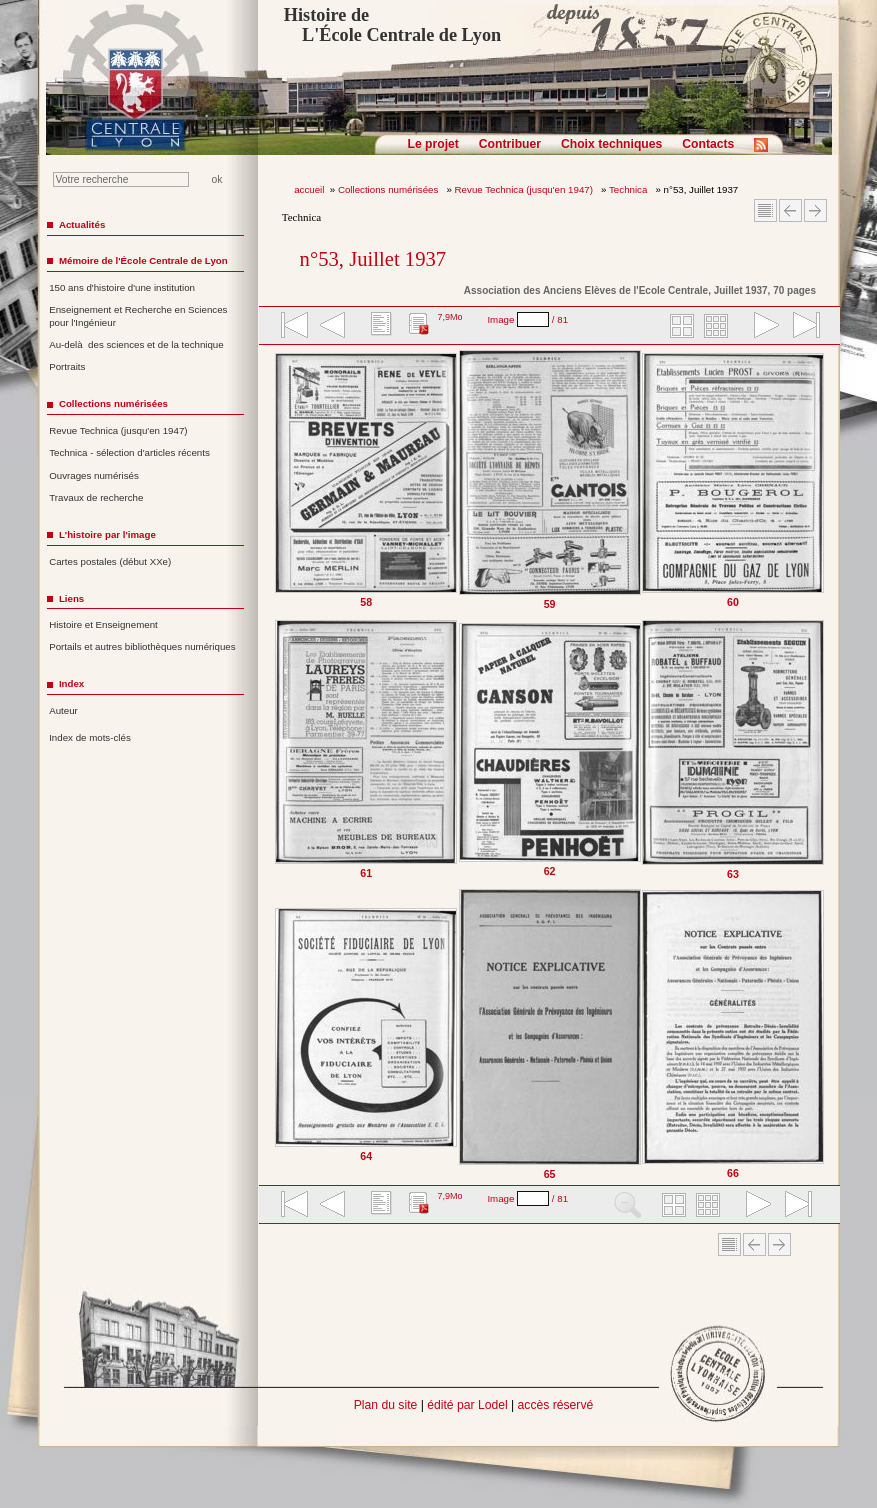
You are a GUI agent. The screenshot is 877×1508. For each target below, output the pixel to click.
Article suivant (815, 210)
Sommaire (765, 210)
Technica (629, 189)
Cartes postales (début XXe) (110, 561)
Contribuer (510, 144)
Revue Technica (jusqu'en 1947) (525, 189)
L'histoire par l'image (107, 534)
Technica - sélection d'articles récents (129, 452)
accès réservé (556, 1405)
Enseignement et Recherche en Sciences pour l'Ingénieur (138, 316)
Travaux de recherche (96, 497)
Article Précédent (790, 210)
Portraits (67, 366)
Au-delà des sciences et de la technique (136, 344)
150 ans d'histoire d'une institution (122, 287)
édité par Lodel (467, 1405)
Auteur (63, 710)
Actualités (82, 224)
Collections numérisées (389, 189)
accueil (309, 189)
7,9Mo (449, 317)
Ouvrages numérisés (94, 475)
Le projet (433, 144)
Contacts (708, 144)
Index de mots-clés (90, 737)
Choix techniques (611, 144)
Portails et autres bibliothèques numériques (142, 646)
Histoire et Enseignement (103, 624)
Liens (71, 598)
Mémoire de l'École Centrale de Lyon (143, 260)
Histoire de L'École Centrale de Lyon (392, 25)
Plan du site (386, 1405)
